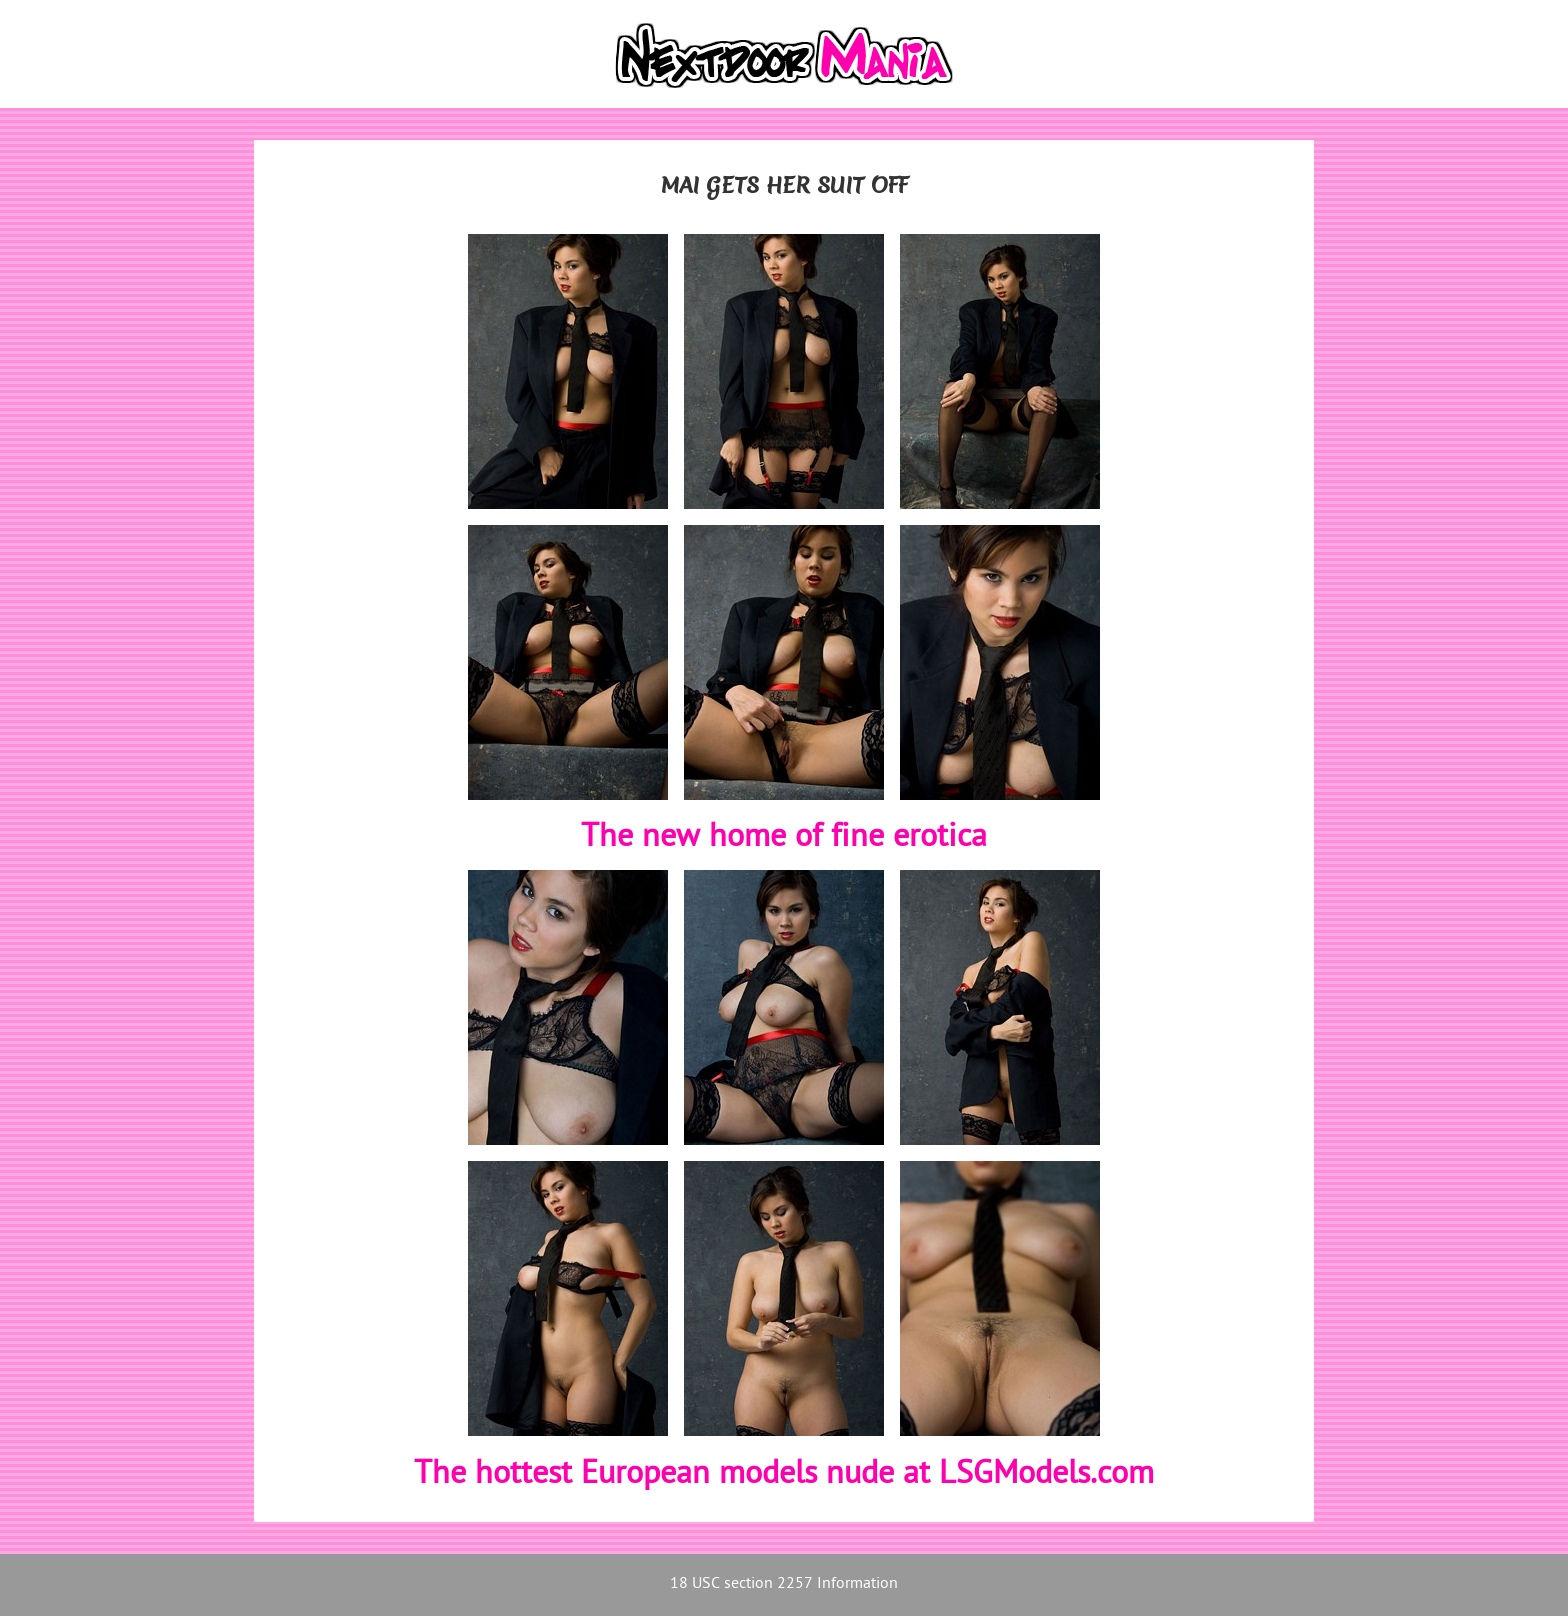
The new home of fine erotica (784, 838)
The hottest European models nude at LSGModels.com (784, 1475)
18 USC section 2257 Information (784, 1584)
